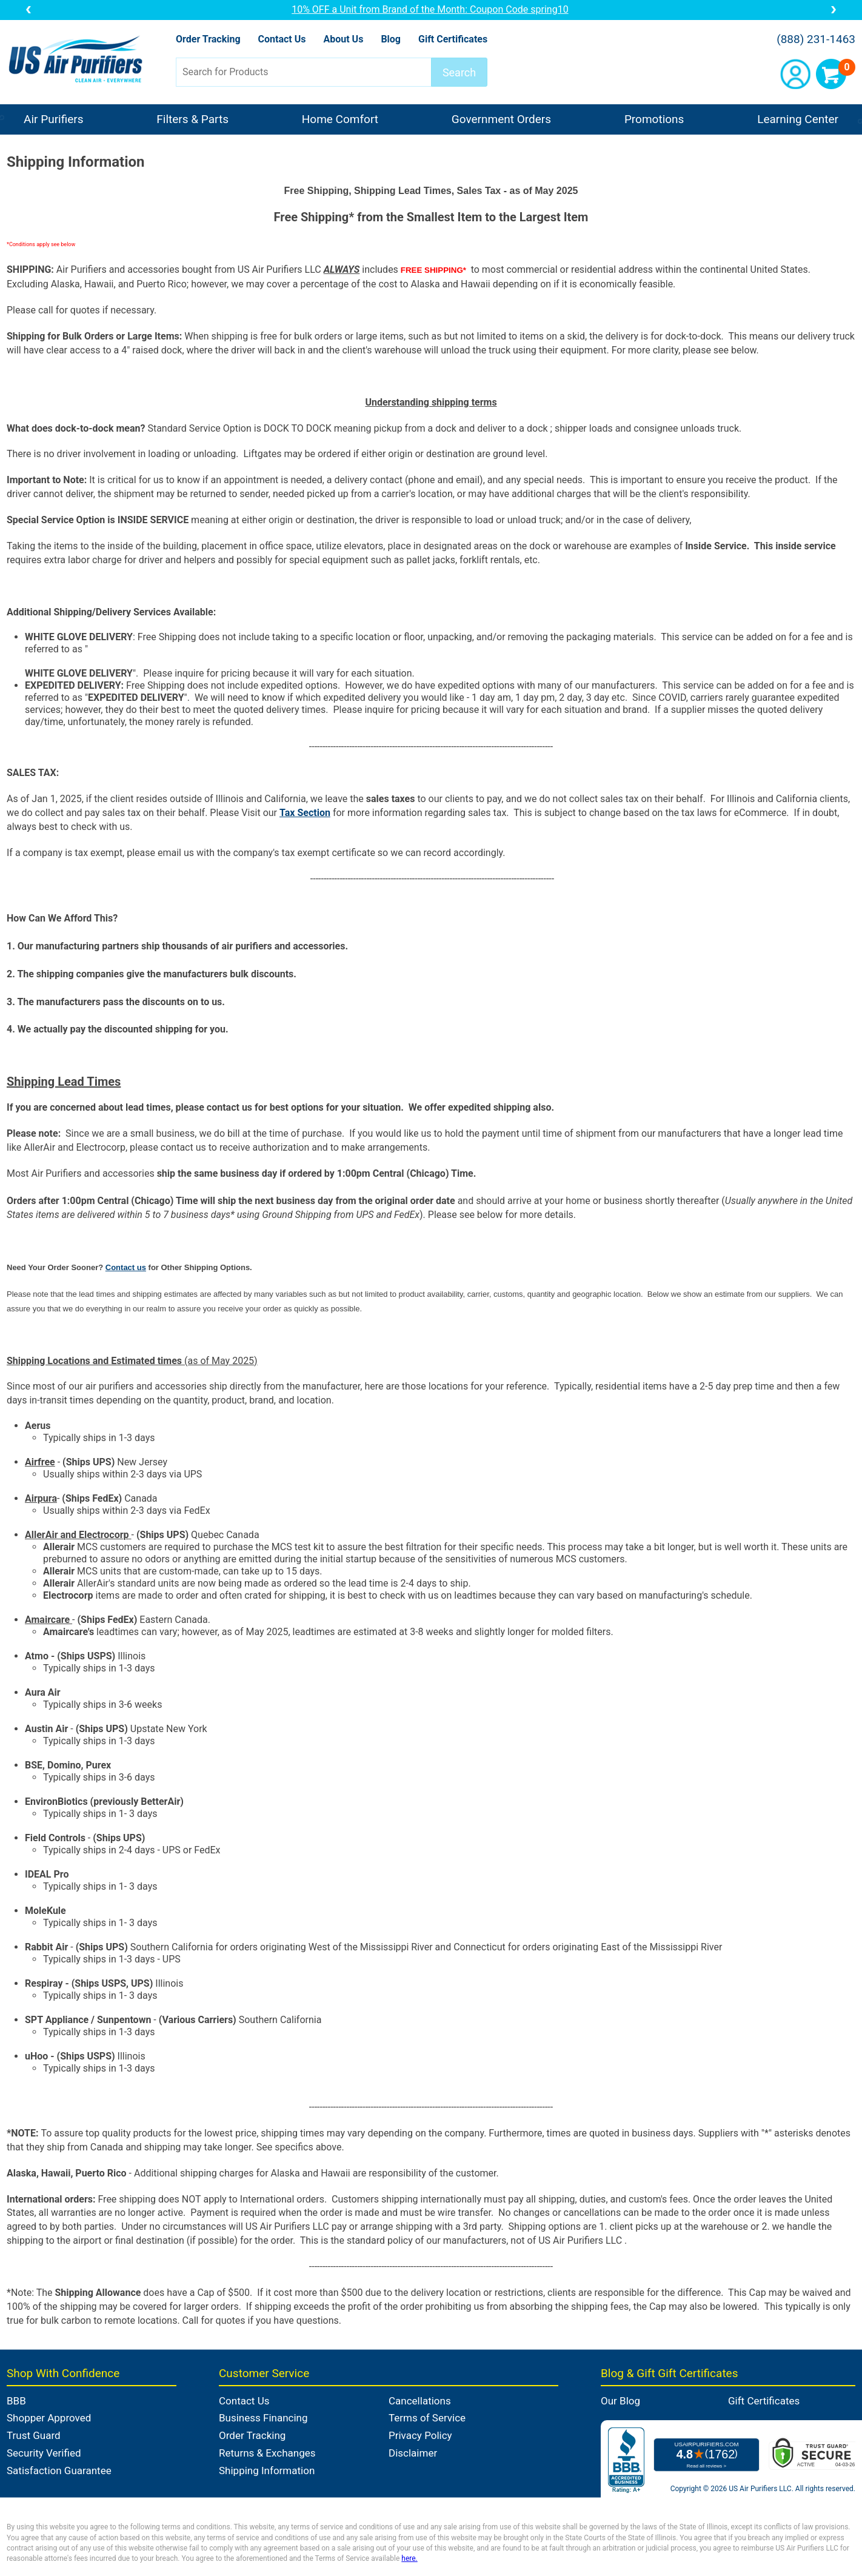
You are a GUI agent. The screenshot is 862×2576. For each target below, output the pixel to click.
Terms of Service (427, 2418)
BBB (16, 2401)
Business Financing (263, 2418)
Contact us (125, 1267)
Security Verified (44, 2453)
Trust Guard (34, 2435)
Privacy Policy (420, 2435)
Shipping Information (267, 2470)
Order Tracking (208, 39)
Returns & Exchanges (267, 2453)
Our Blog (620, 2401)
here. (409, 2558)
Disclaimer (413, 2453)
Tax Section (304, 812)
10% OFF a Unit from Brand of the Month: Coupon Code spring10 (431, 9)
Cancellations (420, 2401)
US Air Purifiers (78, 60)
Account (795, 74)
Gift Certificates (452, 39)
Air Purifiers (54, 119)
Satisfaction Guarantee (59, 2470)
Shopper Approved (49, 2418)
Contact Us (282, 39)
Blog (391, 39)
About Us (343, 39)
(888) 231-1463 (816, 39)
